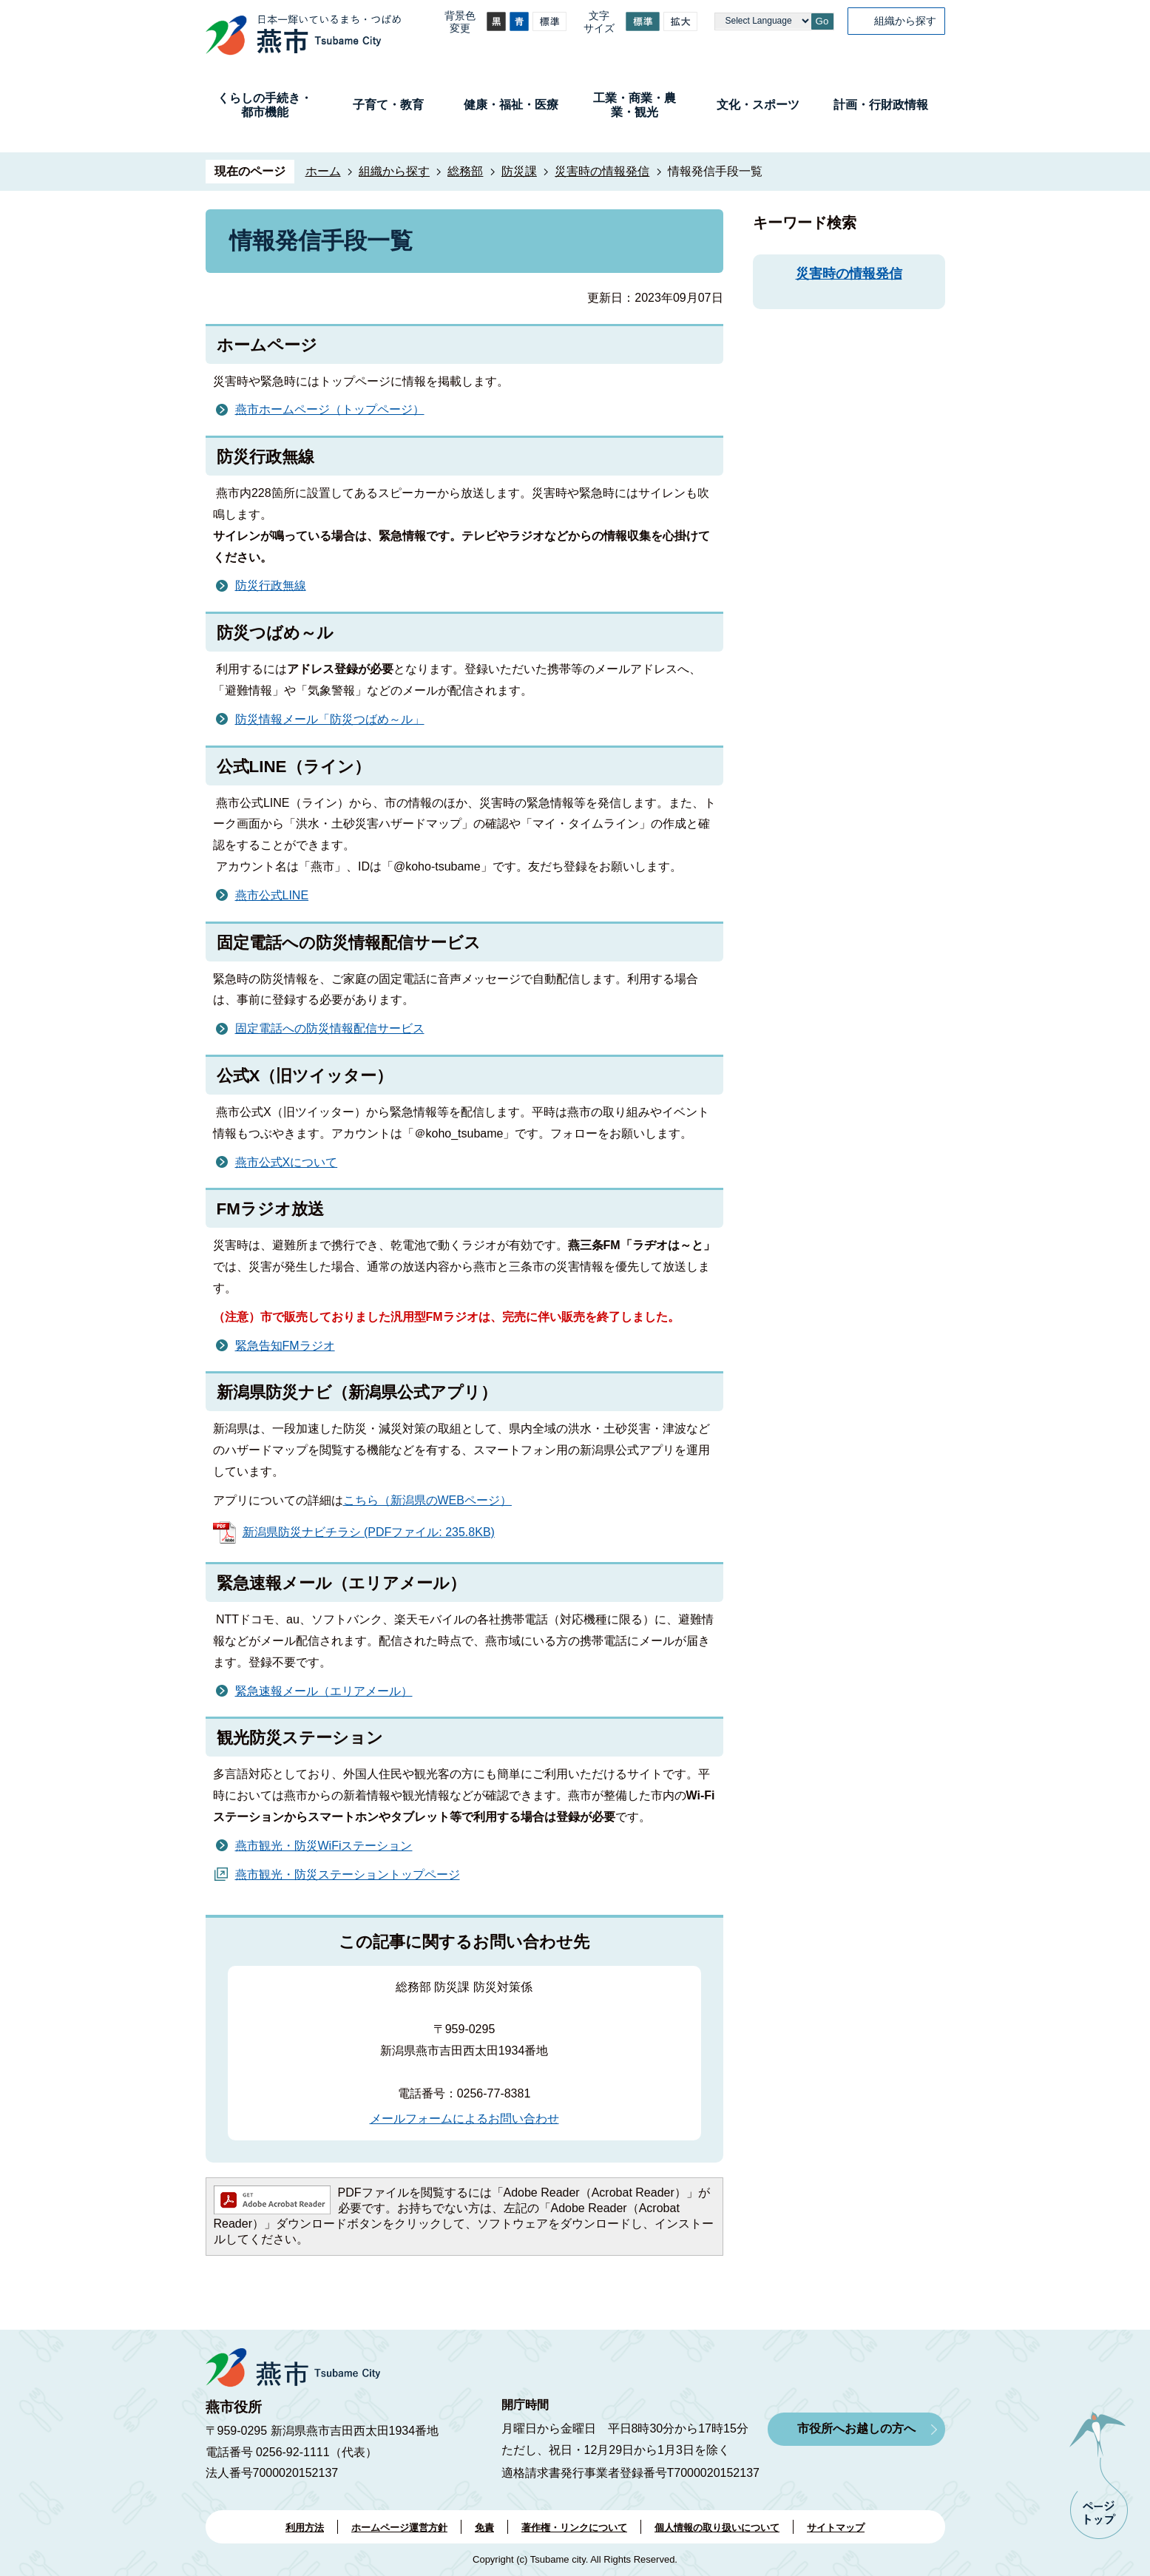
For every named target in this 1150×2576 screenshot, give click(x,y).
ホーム (323, 171)
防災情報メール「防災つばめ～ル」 (330, 719)
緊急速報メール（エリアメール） (324, 1691)
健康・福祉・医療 (511, 104)
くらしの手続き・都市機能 (264, 105)
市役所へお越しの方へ (856, 2428)
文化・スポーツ (758, 104)
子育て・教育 (388, 104)
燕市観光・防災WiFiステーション (324, 1845)
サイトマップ (836, 2527)
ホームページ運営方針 (399, 2527)
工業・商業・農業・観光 (634, 105)
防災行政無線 (270, 585)
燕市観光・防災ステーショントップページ (347, 1874)
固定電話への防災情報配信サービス (330, 1028)
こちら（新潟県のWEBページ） (427, 1500)
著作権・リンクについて (574, 2527)
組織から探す (905, 21)
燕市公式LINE (272, 895)
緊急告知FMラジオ (285, 1345)
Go (822, 21)
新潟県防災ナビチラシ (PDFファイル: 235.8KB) (369, 1532)
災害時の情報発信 (602, 171)
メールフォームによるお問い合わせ (464, 2118)
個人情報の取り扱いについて (717, 2527)
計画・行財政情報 (880, 104)
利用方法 (304, 2527)
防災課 (519, 171)
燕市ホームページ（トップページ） (330, 409)
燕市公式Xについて (286, 1162)
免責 (484, 2527)
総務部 (465, 171)
